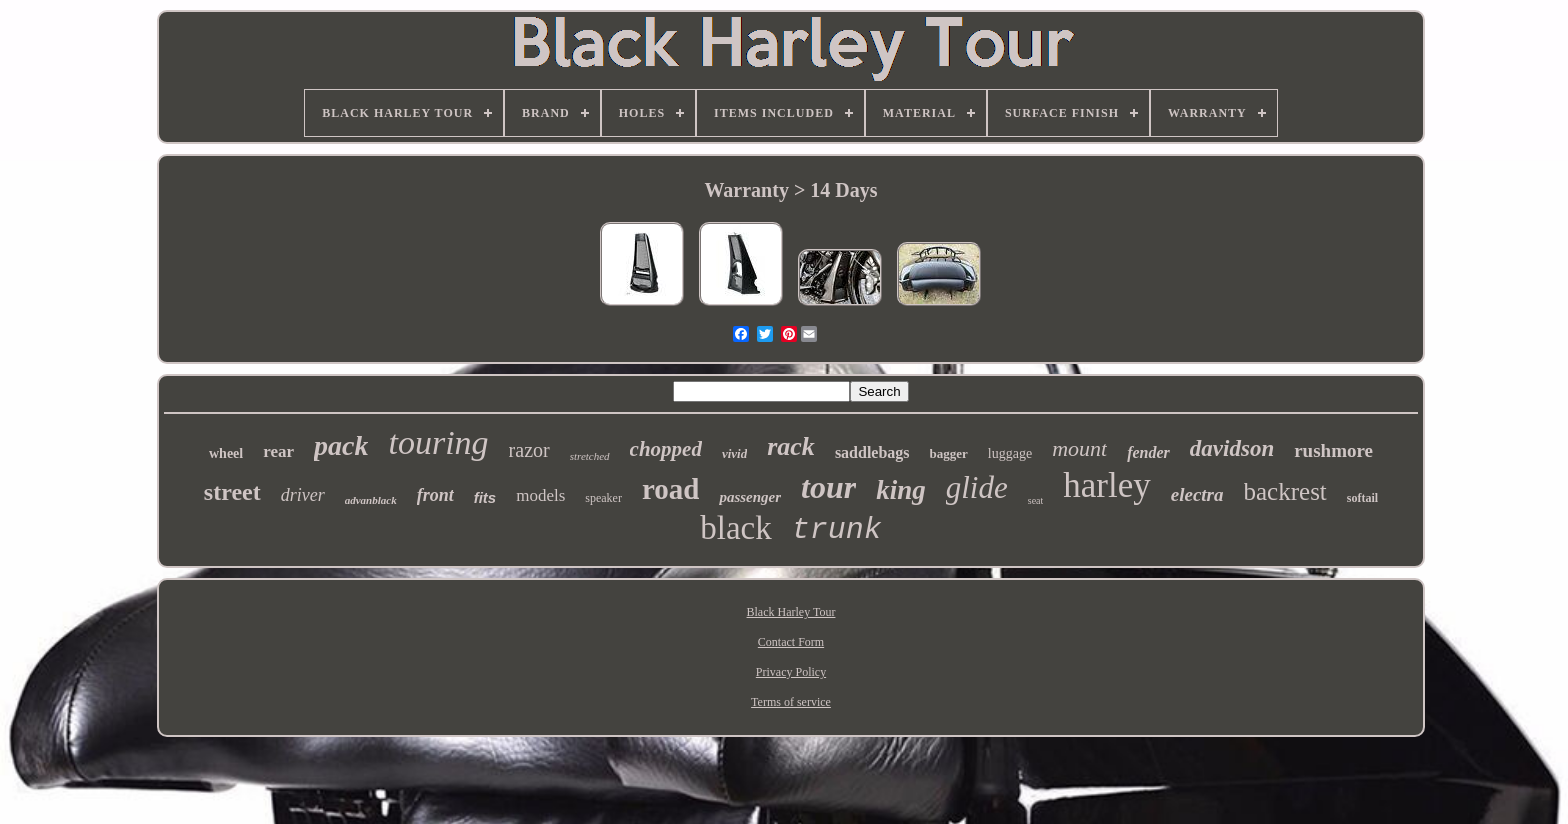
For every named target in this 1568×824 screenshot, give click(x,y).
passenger (750, 497)
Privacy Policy (791, 672)
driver (303, 495)
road (670, 489)
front (435, 495)
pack (341, 445)
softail (1362, 498)
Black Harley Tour (791, 612)
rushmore (1333, 450)
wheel (226, 453)
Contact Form (791, 642)
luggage (1010, 453)
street (232, 492)
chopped (666, 449)
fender (1148, 452)
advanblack (371, 500)
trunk (837, 530)
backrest (1285, 491)
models (540, 495)
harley (1106, 485)
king (901, 490)
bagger (949, 453)
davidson (1232, 448)
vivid (734, 453)
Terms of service (791, 702)
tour (828, 487)
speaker (603, 498)
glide (977, 487)
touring (438, 442)
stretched (590, 456)
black (735, 528)
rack (791, 446)
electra (1197, 494)
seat (1036, 500)
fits (485, 497)
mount (1079, 448)
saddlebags (872, 452)
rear (278, 451)
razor (529, 450)
